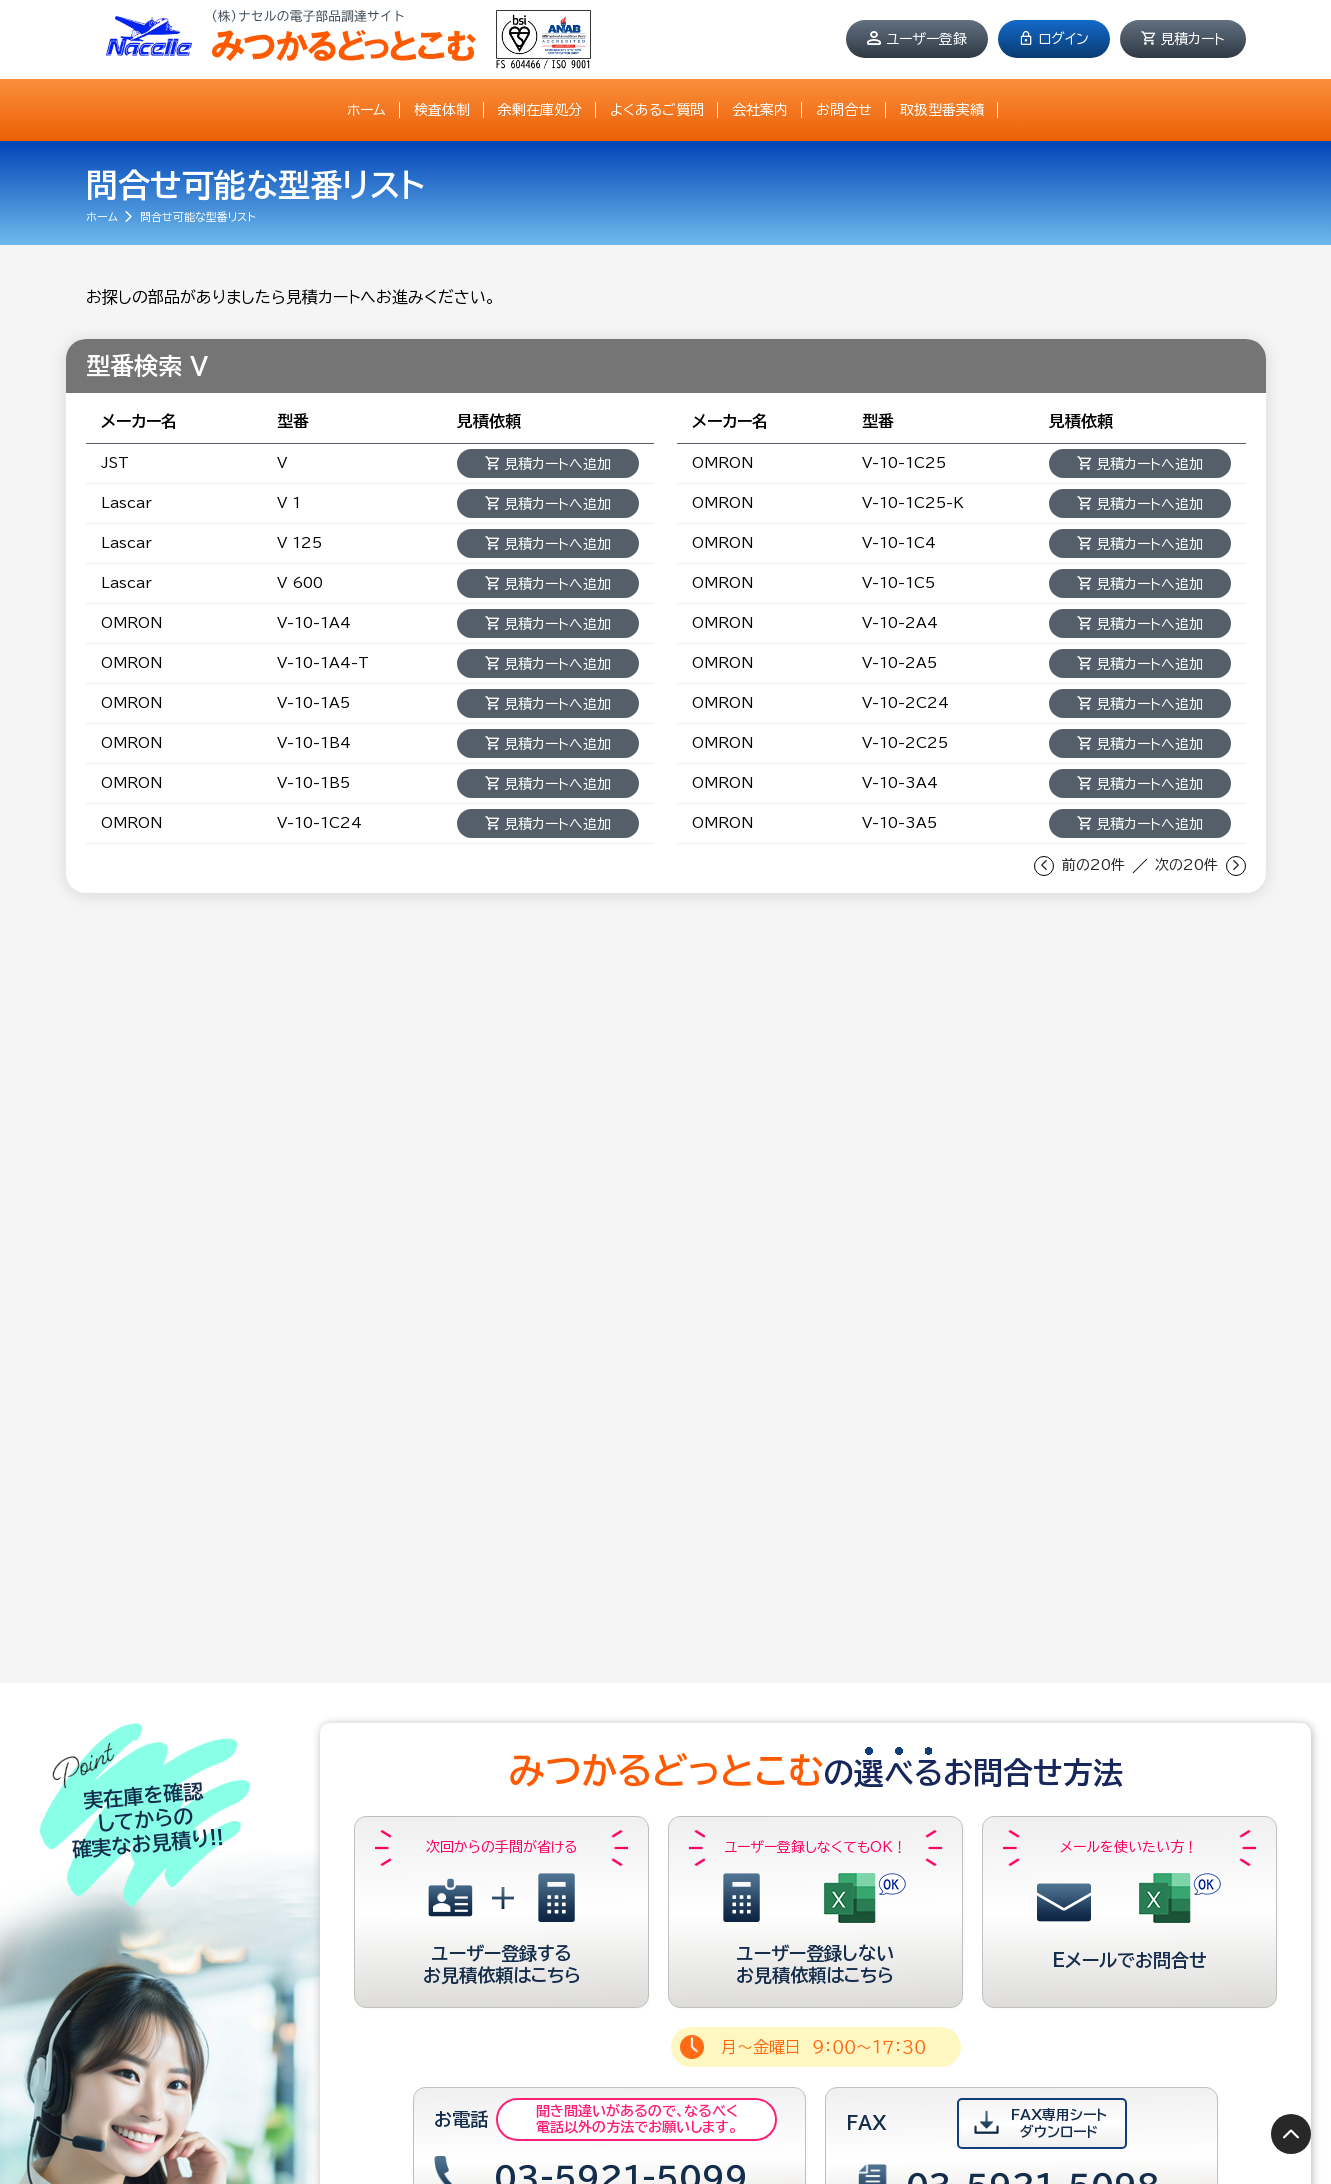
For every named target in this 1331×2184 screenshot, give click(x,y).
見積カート (1192, 39)
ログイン (1063, 39)
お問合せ (844, 110)
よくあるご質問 (657, 110)
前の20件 (1093, 865)
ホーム (366, 110)
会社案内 (760, 110)
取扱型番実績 (942, 110)
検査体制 (442, 110)
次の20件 (1186, 865)
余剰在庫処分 (540, 110)
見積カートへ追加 (557, 464)
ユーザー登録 (926, 39)
